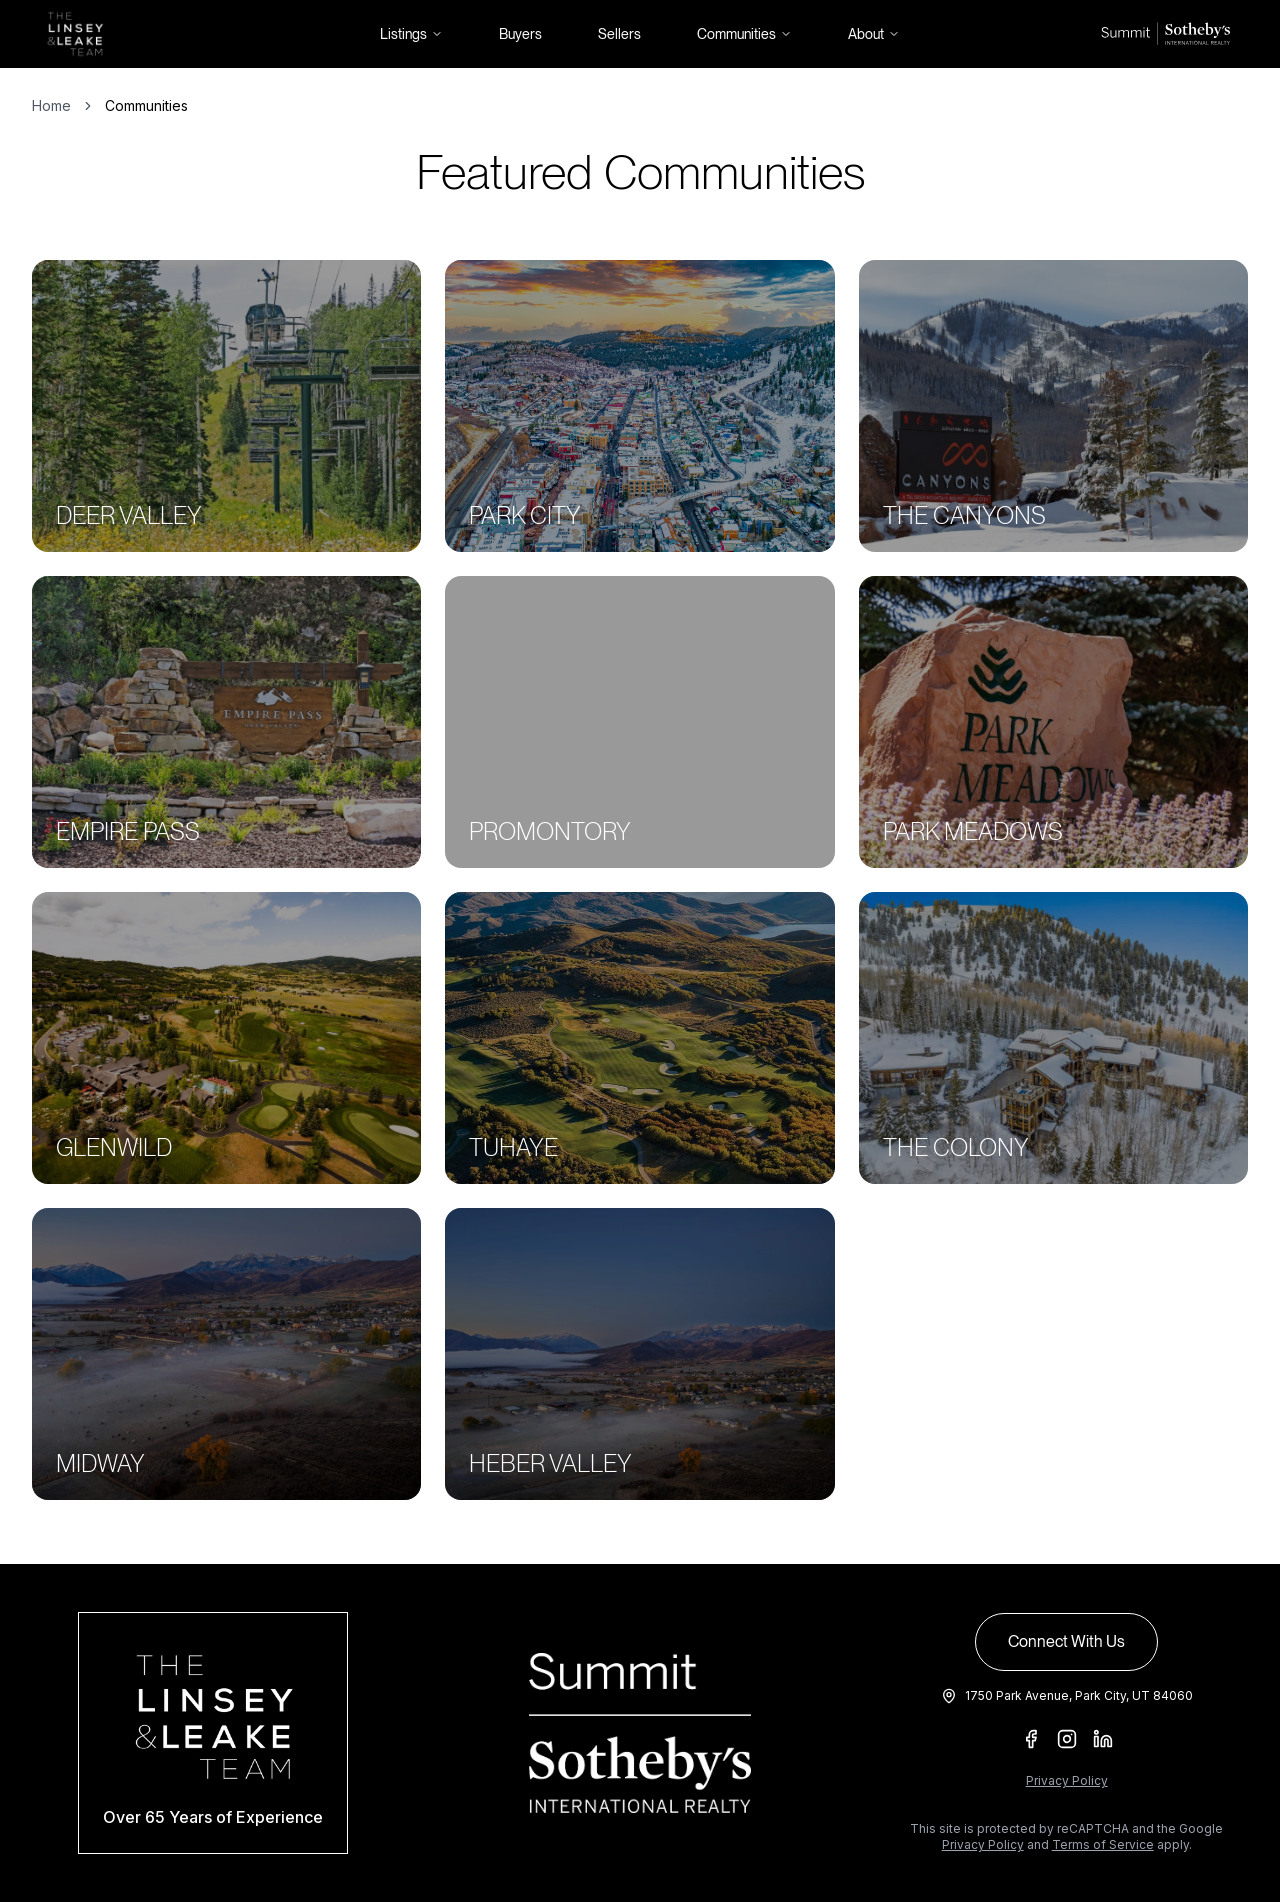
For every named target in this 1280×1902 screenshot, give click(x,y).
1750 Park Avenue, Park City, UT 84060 (1079, 1695)
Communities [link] (146, 105)
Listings (411, 34)
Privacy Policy (1067, 1780)
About (874, 34)
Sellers (619, 34)
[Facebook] (1031, 1739)
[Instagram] (1067, 1739)
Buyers (520, 34)
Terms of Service (1103, 1844)
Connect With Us (1066, 1641)
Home (51, 105)
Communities (744, 34)
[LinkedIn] (1103, 1739)
